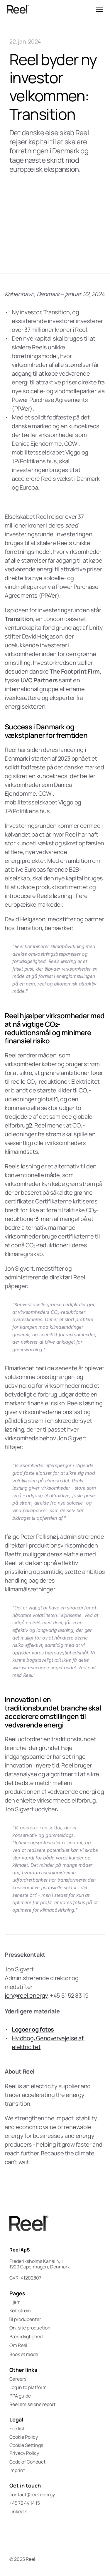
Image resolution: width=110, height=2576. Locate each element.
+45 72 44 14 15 (24, 2503)
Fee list (16, 2428)
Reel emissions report (32, 2404)
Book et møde (23, 2354)
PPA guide (20, 2396)
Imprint (17, 2470)
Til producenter (24, 2319)
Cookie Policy (23, 2437)
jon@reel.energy (26, 1995)
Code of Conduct (27, 2462)
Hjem (15, 2302)
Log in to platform (28, 2387)
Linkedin (18, 2511)
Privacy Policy (24, 2453)
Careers (17, 2379)
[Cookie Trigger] (26, 2445)
